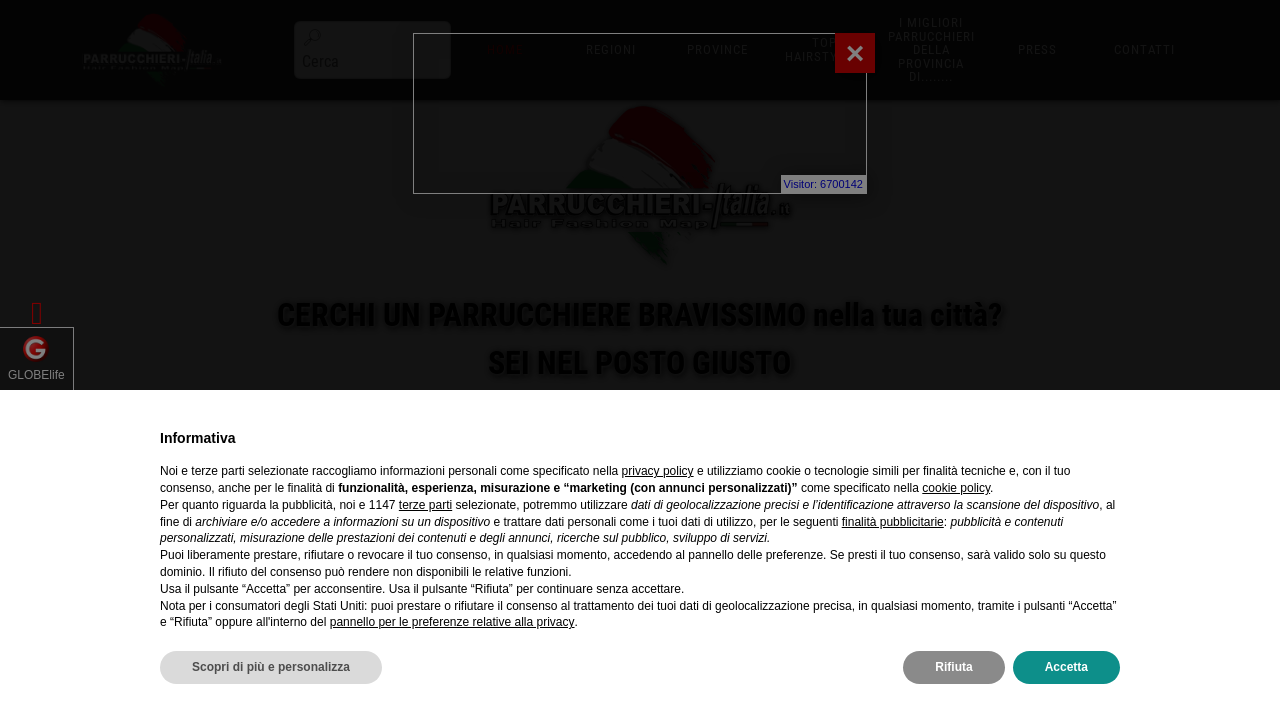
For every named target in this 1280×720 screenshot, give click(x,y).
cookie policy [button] (956, 488)
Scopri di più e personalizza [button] (271, 667)
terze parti (425, 505)
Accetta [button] (1066, 667)
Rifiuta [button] (953, 667)
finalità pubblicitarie (893, 522)
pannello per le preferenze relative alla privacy (452, 622)
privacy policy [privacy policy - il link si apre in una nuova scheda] (658, 471)
